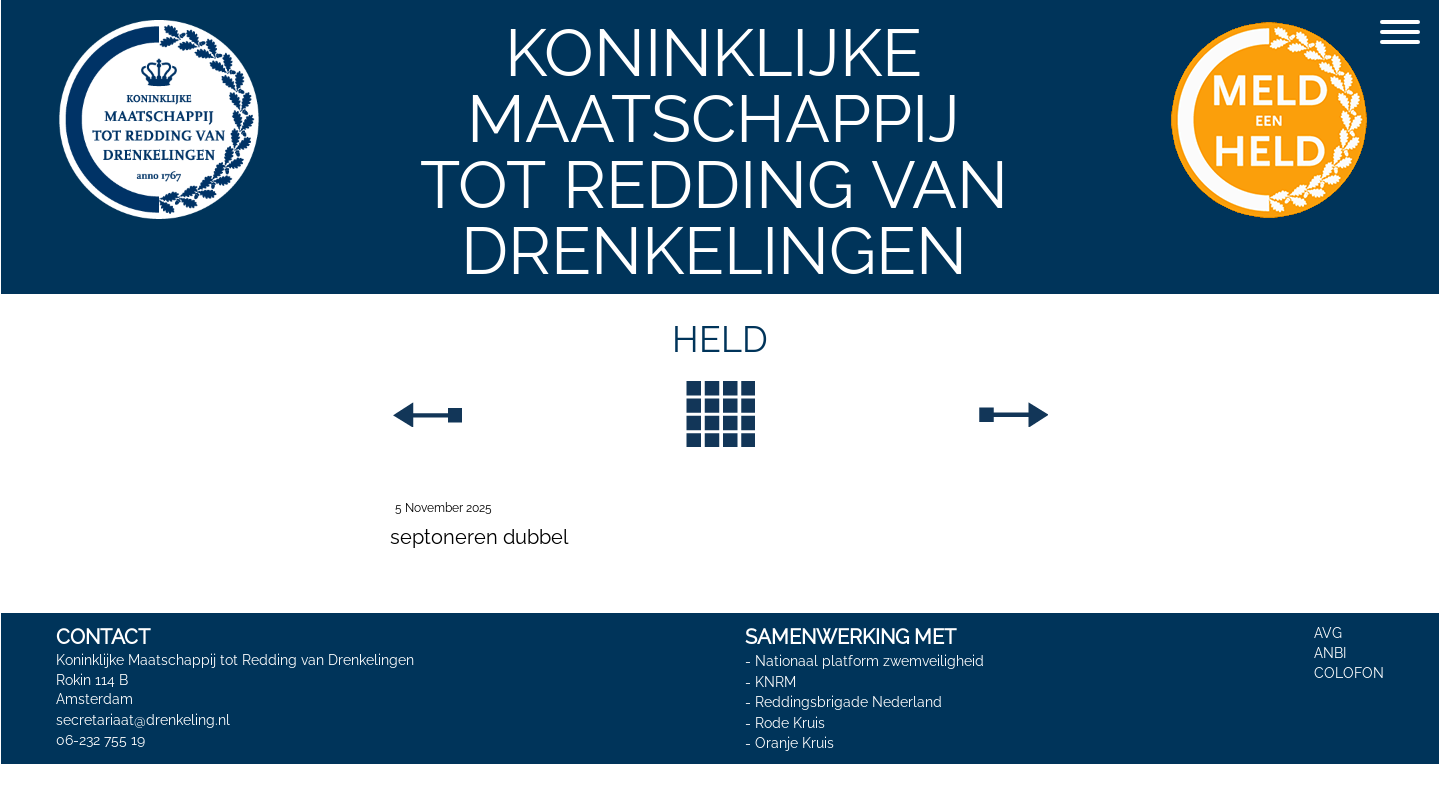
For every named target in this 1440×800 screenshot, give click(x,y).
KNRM (775, 682)
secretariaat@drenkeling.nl (143, 720)
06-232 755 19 (100, 740)
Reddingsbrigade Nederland (848, 702)
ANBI (1330, 653)
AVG (1328, 633)
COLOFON (1349, 673)
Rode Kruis (790, 723)
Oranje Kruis (794, 744)
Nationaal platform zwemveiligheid (869, 661)
